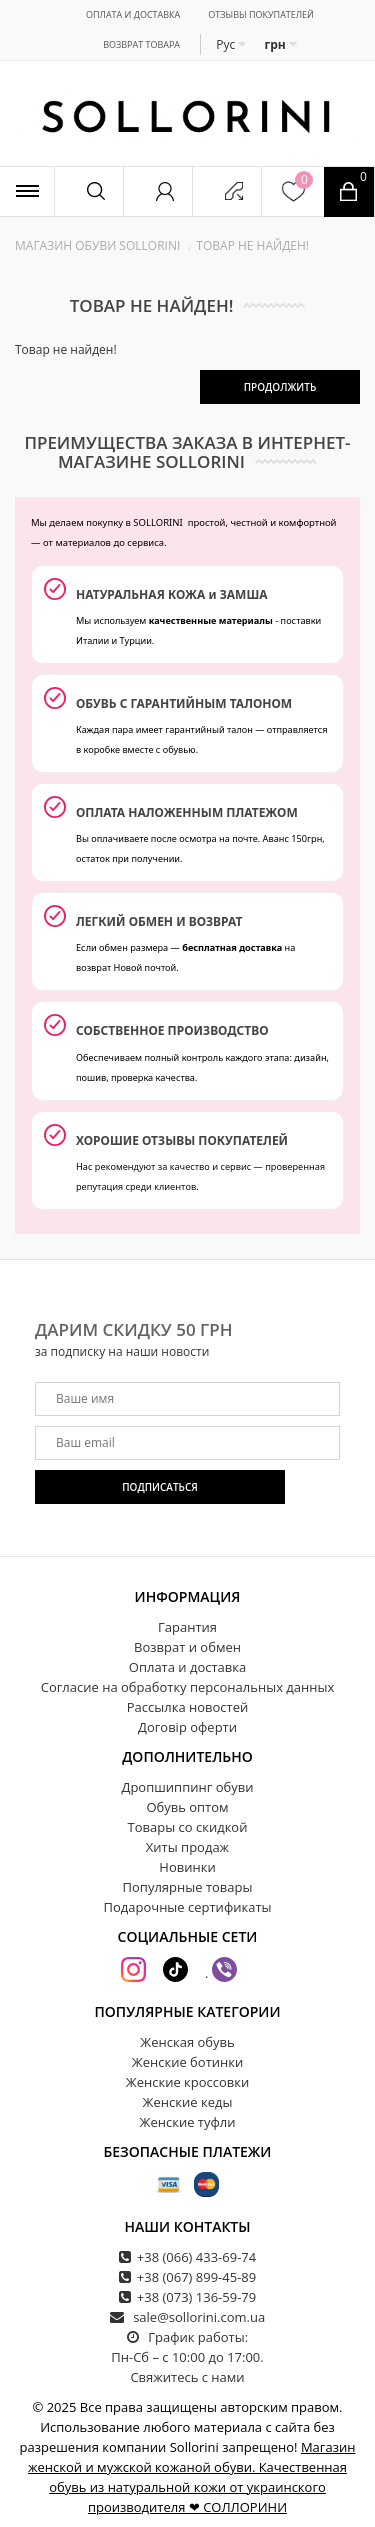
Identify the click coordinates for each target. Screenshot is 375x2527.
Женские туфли (188, 2122)
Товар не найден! (252, 245)
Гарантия (187, 1627)
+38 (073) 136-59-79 (196, 2297)
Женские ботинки (188, 2062)
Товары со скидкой (188, 1827)
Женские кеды (188, 2102)
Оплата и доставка (133, 14)
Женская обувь (187, 2042)
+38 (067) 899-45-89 (196, 2277)
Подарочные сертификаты (187, 1907)
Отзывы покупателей (261, 14)
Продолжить (280, 387)
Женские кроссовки (188, 2082)
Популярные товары (188, 1887)
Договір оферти (187, 1727)
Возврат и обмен (187, 1647)
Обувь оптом (187, 1807)
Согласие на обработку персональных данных (188, 1687)
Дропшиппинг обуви (188, 1787)
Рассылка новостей (187, 1707)
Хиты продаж (187, 1847)
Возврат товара (141, 44)
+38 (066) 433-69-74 (196, 2257)
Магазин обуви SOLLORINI (97, 245)
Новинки (187, 1867)
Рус (231, 44)
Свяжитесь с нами (187, 2377)
